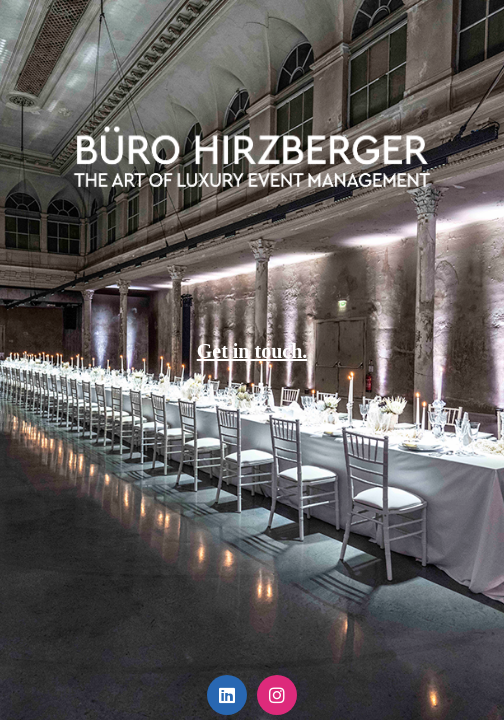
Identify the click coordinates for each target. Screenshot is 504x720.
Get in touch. (252, 351)
